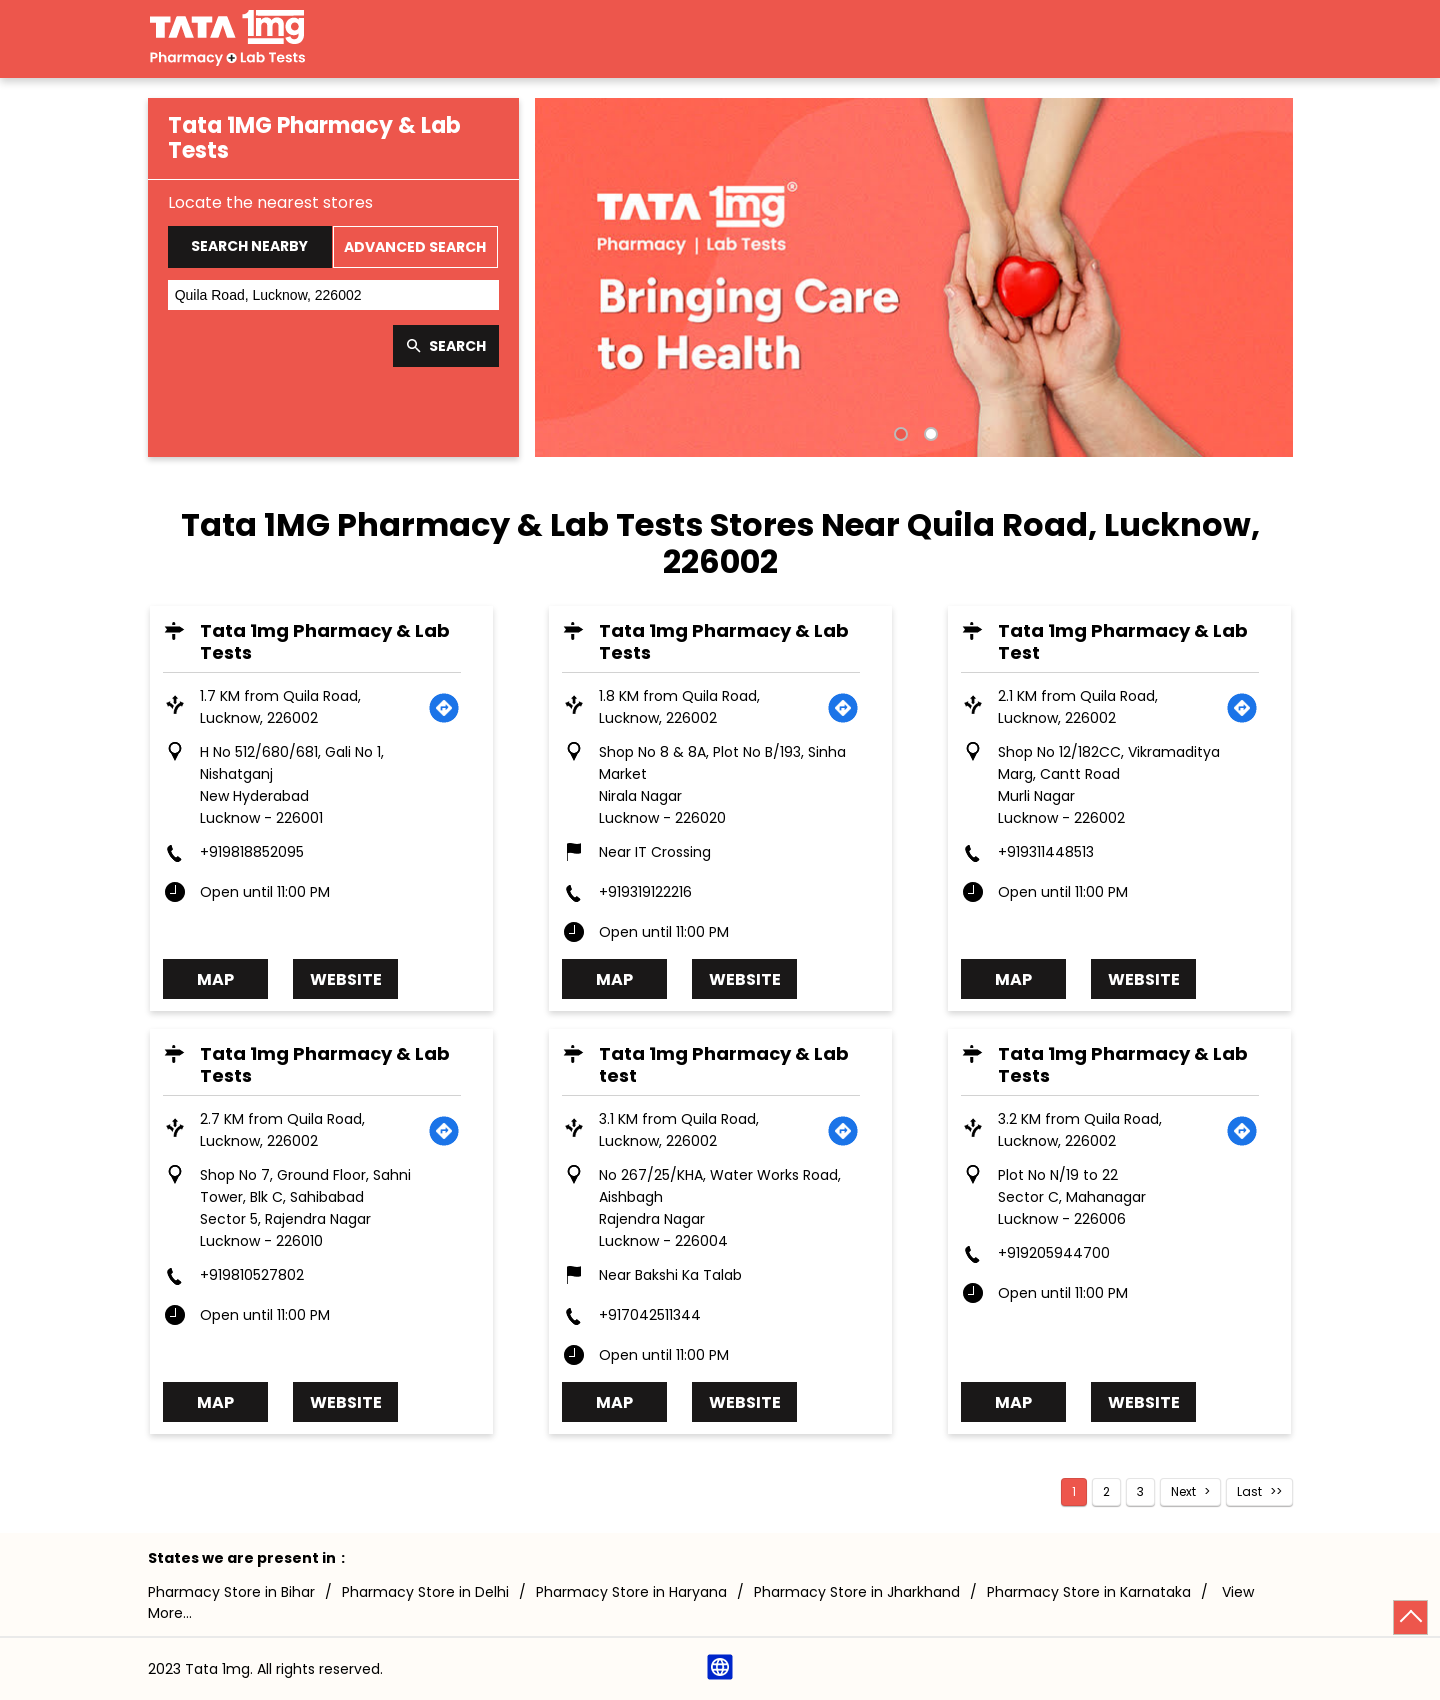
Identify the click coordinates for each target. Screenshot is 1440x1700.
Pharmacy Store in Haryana (631, 1592)
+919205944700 (1055, 1253)
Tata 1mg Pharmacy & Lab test (725, 1064)
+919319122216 (646, 892)
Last (1249, 1491)
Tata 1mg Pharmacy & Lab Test (1124, 641)
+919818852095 (253, 852)
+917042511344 (651, 1315)
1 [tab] (899, 432)
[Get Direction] (445, 707)
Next (1183, 1491)
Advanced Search (415, 247)
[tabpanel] (914, 277)
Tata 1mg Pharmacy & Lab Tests (326, 641)
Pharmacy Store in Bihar (231, 1592)
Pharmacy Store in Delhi (425, 1592)
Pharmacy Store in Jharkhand (857, 1592)
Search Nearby (249, 246)
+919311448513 (1047, 852)
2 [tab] (929, 432)
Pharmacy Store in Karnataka (1089, 1592)
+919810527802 (253, 1275)
